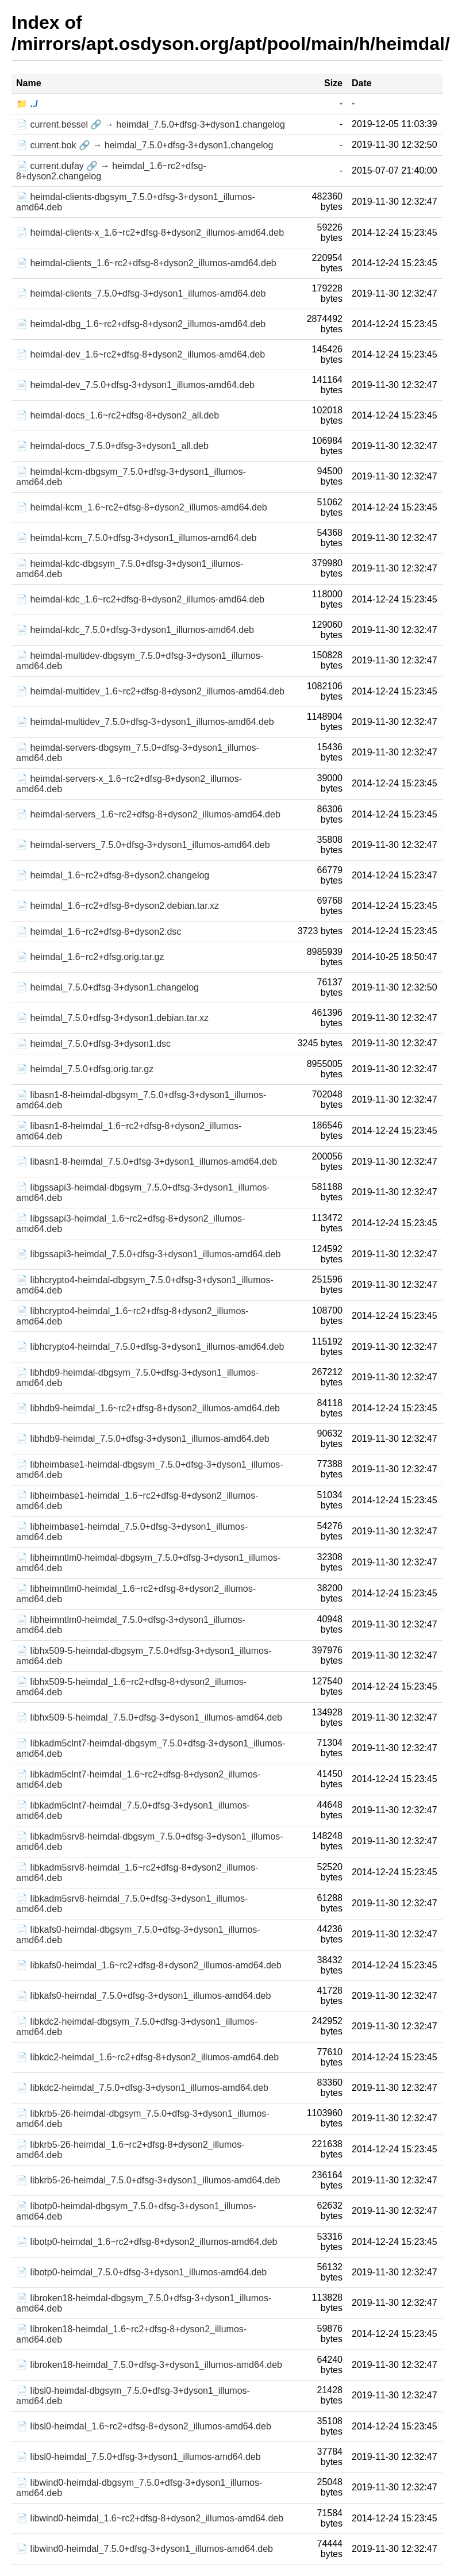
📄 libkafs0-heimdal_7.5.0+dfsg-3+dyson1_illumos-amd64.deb (143, 1996)
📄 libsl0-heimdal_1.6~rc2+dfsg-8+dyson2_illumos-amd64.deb (143, 2426)
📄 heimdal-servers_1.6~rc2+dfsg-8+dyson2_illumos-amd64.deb (148, 814)
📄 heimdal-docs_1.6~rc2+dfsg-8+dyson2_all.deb (117, 415)
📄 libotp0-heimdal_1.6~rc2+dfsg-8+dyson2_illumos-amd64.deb (147, 2242)
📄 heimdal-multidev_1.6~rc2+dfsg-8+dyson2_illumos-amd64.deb (150, 691)
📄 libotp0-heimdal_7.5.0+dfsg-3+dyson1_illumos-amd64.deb (141, 2272)
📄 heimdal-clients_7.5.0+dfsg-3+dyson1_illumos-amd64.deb (141, 293)
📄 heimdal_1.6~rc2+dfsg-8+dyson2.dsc (98, 931)
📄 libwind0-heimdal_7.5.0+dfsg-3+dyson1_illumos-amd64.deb (144, 2549)
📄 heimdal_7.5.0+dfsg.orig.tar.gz (84, 1069)
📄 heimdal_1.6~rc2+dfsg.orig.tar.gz (90, 957)
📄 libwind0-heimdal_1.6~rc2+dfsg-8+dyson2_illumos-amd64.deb (149, 2518)
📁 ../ (27, 104)
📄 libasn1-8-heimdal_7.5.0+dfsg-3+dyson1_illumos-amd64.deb (146, 1161)
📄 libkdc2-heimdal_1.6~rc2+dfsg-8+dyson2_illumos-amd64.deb (147, 2057)
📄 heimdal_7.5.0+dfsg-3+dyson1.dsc (93, 1044)
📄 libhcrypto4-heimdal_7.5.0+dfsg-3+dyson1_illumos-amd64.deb (150, 1347)
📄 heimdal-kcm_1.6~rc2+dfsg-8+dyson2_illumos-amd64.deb (141, 507)
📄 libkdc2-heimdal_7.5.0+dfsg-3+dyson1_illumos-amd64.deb (142, 2088)
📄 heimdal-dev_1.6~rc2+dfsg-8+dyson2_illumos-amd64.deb (140, 354)
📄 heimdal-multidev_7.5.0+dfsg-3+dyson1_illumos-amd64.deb (145, 722)
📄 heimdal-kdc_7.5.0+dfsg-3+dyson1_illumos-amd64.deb (135, 630)
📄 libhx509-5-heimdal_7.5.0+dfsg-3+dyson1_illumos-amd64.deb (149, 1717)
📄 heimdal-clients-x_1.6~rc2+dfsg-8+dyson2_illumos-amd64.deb (150, 232)
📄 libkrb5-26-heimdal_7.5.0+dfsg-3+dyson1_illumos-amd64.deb (148, 2180)
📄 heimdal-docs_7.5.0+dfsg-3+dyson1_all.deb (112, 446)
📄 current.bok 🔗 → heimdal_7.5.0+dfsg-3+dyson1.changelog (144, 145)
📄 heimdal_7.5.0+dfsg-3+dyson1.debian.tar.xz (112, 1018)
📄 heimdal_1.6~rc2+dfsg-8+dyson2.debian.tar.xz (117, 906)
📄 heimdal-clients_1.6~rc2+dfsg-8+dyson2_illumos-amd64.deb (146, 263)
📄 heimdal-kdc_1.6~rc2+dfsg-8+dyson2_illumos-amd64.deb (140, 599)
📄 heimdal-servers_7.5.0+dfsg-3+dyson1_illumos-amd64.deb (143, 845)
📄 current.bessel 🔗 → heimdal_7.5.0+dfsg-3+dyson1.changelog (150, 124)
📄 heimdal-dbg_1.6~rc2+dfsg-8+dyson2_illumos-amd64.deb (141, 324)
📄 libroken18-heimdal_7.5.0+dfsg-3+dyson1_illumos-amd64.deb (149, 2365)
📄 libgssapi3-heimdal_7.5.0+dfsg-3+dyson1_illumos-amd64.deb (148, 1254)
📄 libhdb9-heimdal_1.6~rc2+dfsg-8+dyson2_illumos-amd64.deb (148, 1408)
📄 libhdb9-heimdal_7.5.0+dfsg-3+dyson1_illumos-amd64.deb (143, 1439)
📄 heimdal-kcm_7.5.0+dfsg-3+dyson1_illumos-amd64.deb (136, 538)
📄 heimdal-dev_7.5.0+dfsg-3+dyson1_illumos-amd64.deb (135, 385)
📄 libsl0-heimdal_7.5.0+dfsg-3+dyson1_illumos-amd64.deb (138, 2457)
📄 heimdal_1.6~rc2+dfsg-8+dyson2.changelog (112, 875)
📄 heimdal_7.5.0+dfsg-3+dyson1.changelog (107, 987)
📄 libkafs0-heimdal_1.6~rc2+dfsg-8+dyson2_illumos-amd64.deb (149, 1965)
